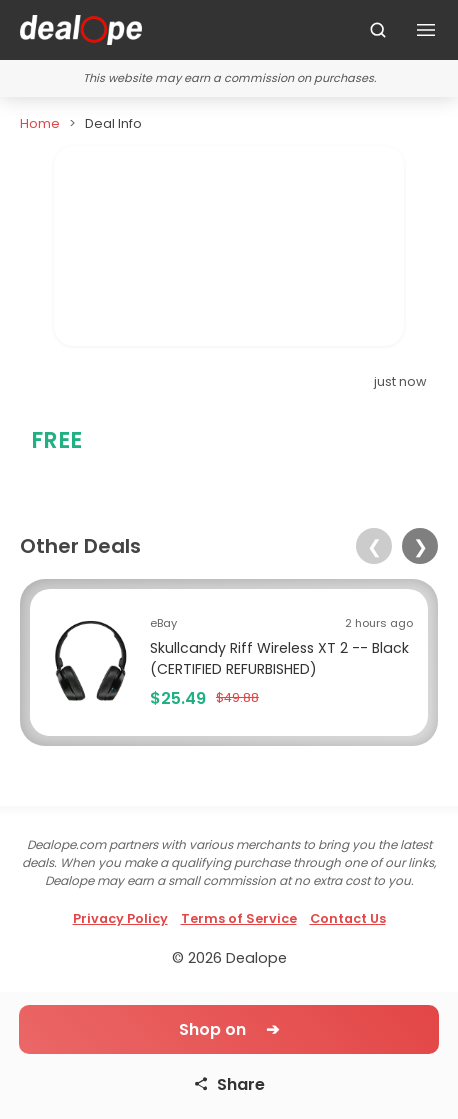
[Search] (378, 30)
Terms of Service (239, 918)
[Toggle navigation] (426, 30)
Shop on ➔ (229, 1029)
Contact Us (348, 918)
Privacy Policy (120, 918)
